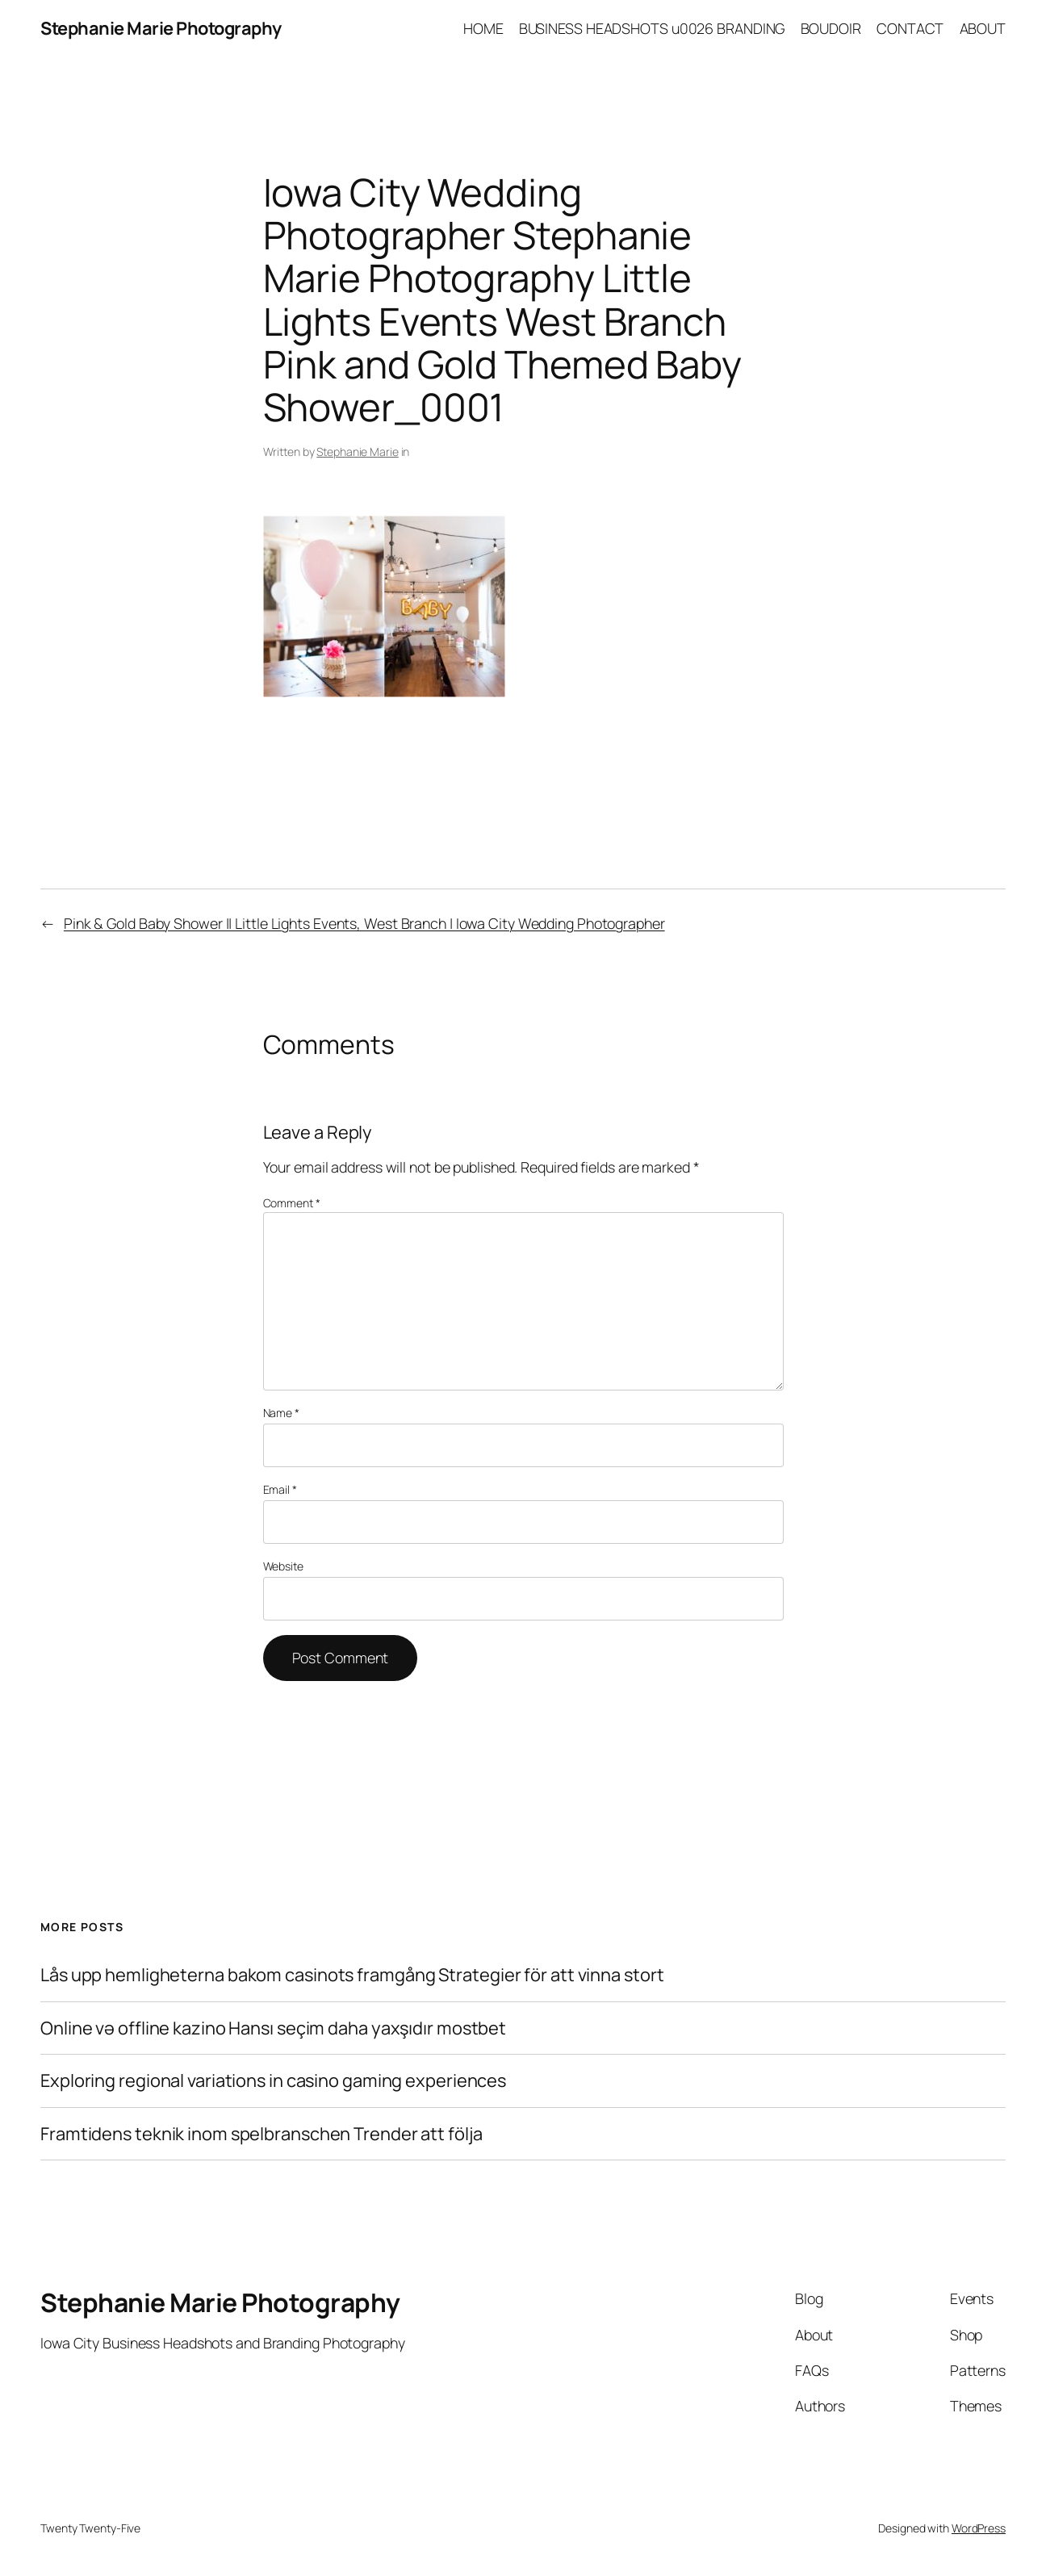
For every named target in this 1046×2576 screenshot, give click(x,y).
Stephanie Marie (357, 451)
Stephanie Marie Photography (161, 28)
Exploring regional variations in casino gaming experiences (273, 2081)
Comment (291, 1203)
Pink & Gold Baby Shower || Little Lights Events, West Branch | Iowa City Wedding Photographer (364, 923)
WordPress (979, 2528)
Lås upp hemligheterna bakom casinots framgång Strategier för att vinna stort (351, 1975)
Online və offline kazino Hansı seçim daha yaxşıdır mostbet (273, 2028)
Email (280, 1489)
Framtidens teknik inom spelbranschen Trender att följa (261, 2134)
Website (283, 1566)
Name (281, 1412)
